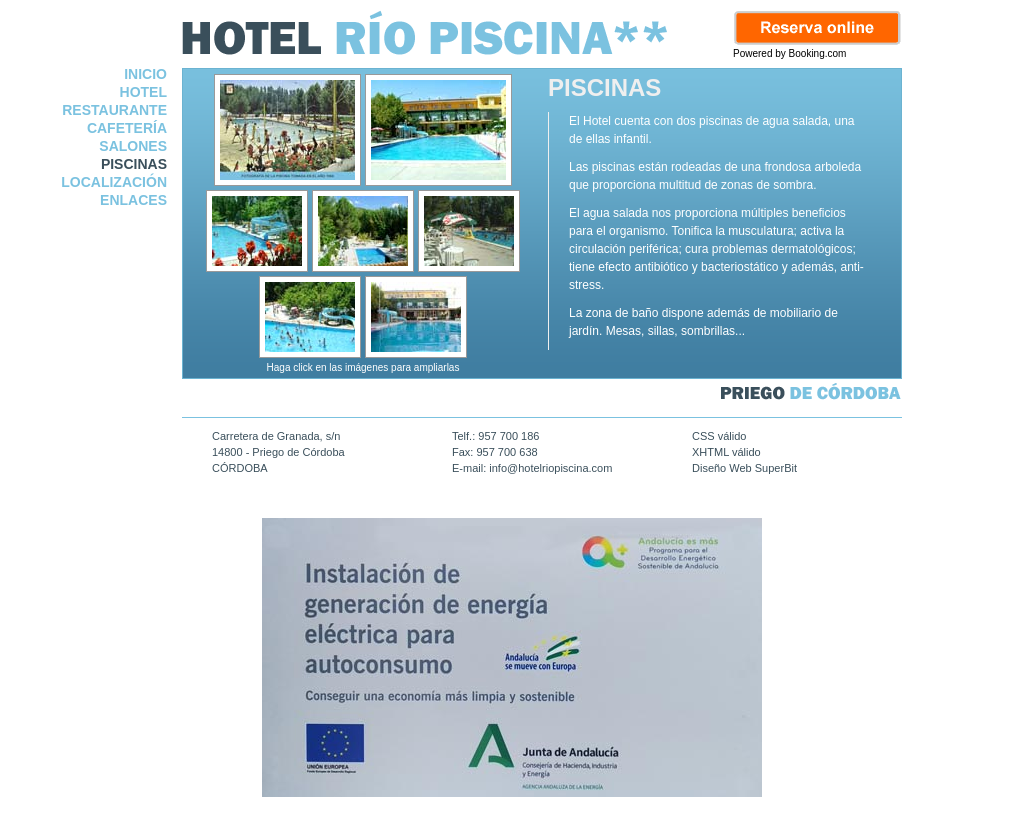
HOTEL (143, 92)
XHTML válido (726, 452)
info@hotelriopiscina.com (550, 468)
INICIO (145, 74)
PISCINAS (134, 164)
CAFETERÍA (127, 128)
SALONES (133, 146)
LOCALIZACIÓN (114, 182)
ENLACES (133, 200)
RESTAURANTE (114, 110)
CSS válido (719, 436)
